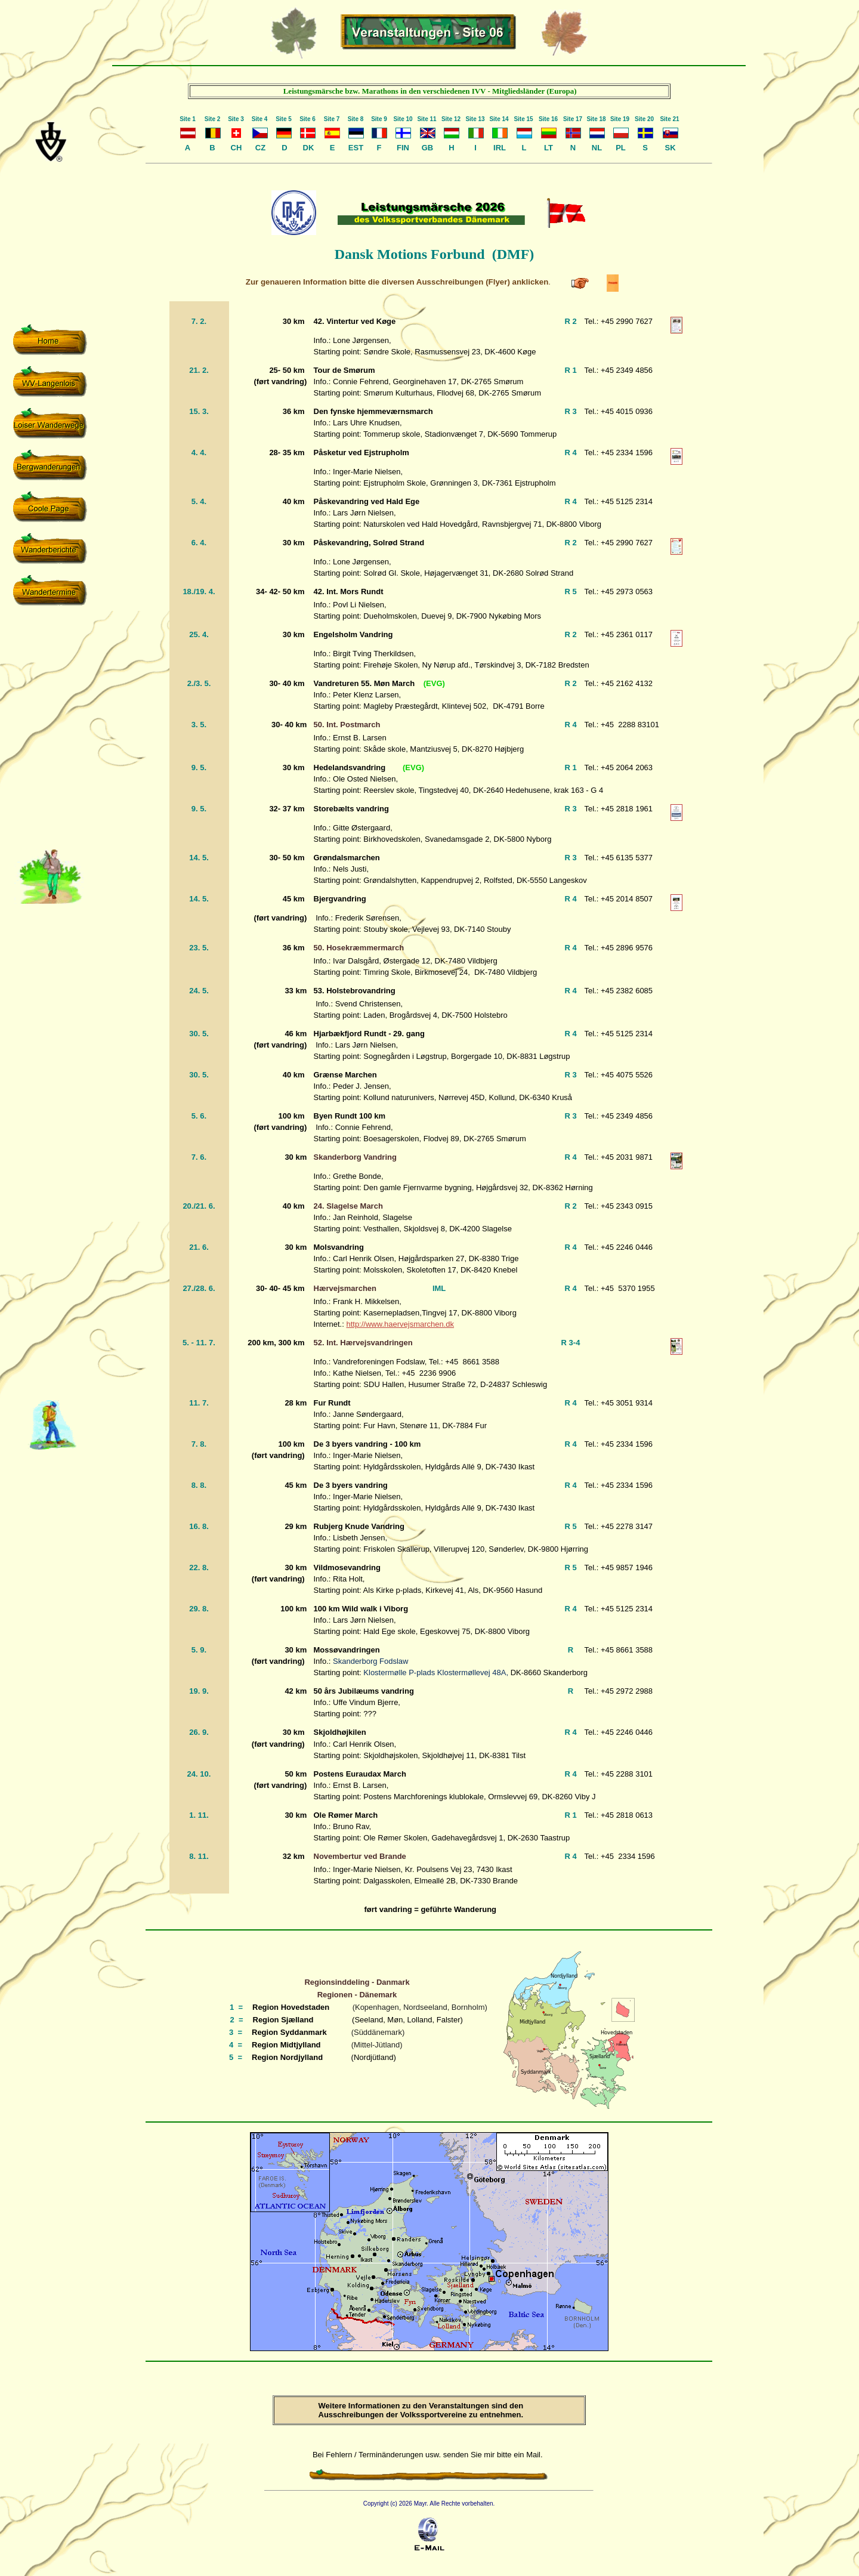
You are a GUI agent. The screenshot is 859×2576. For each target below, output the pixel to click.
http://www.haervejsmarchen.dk (400, 1324)
